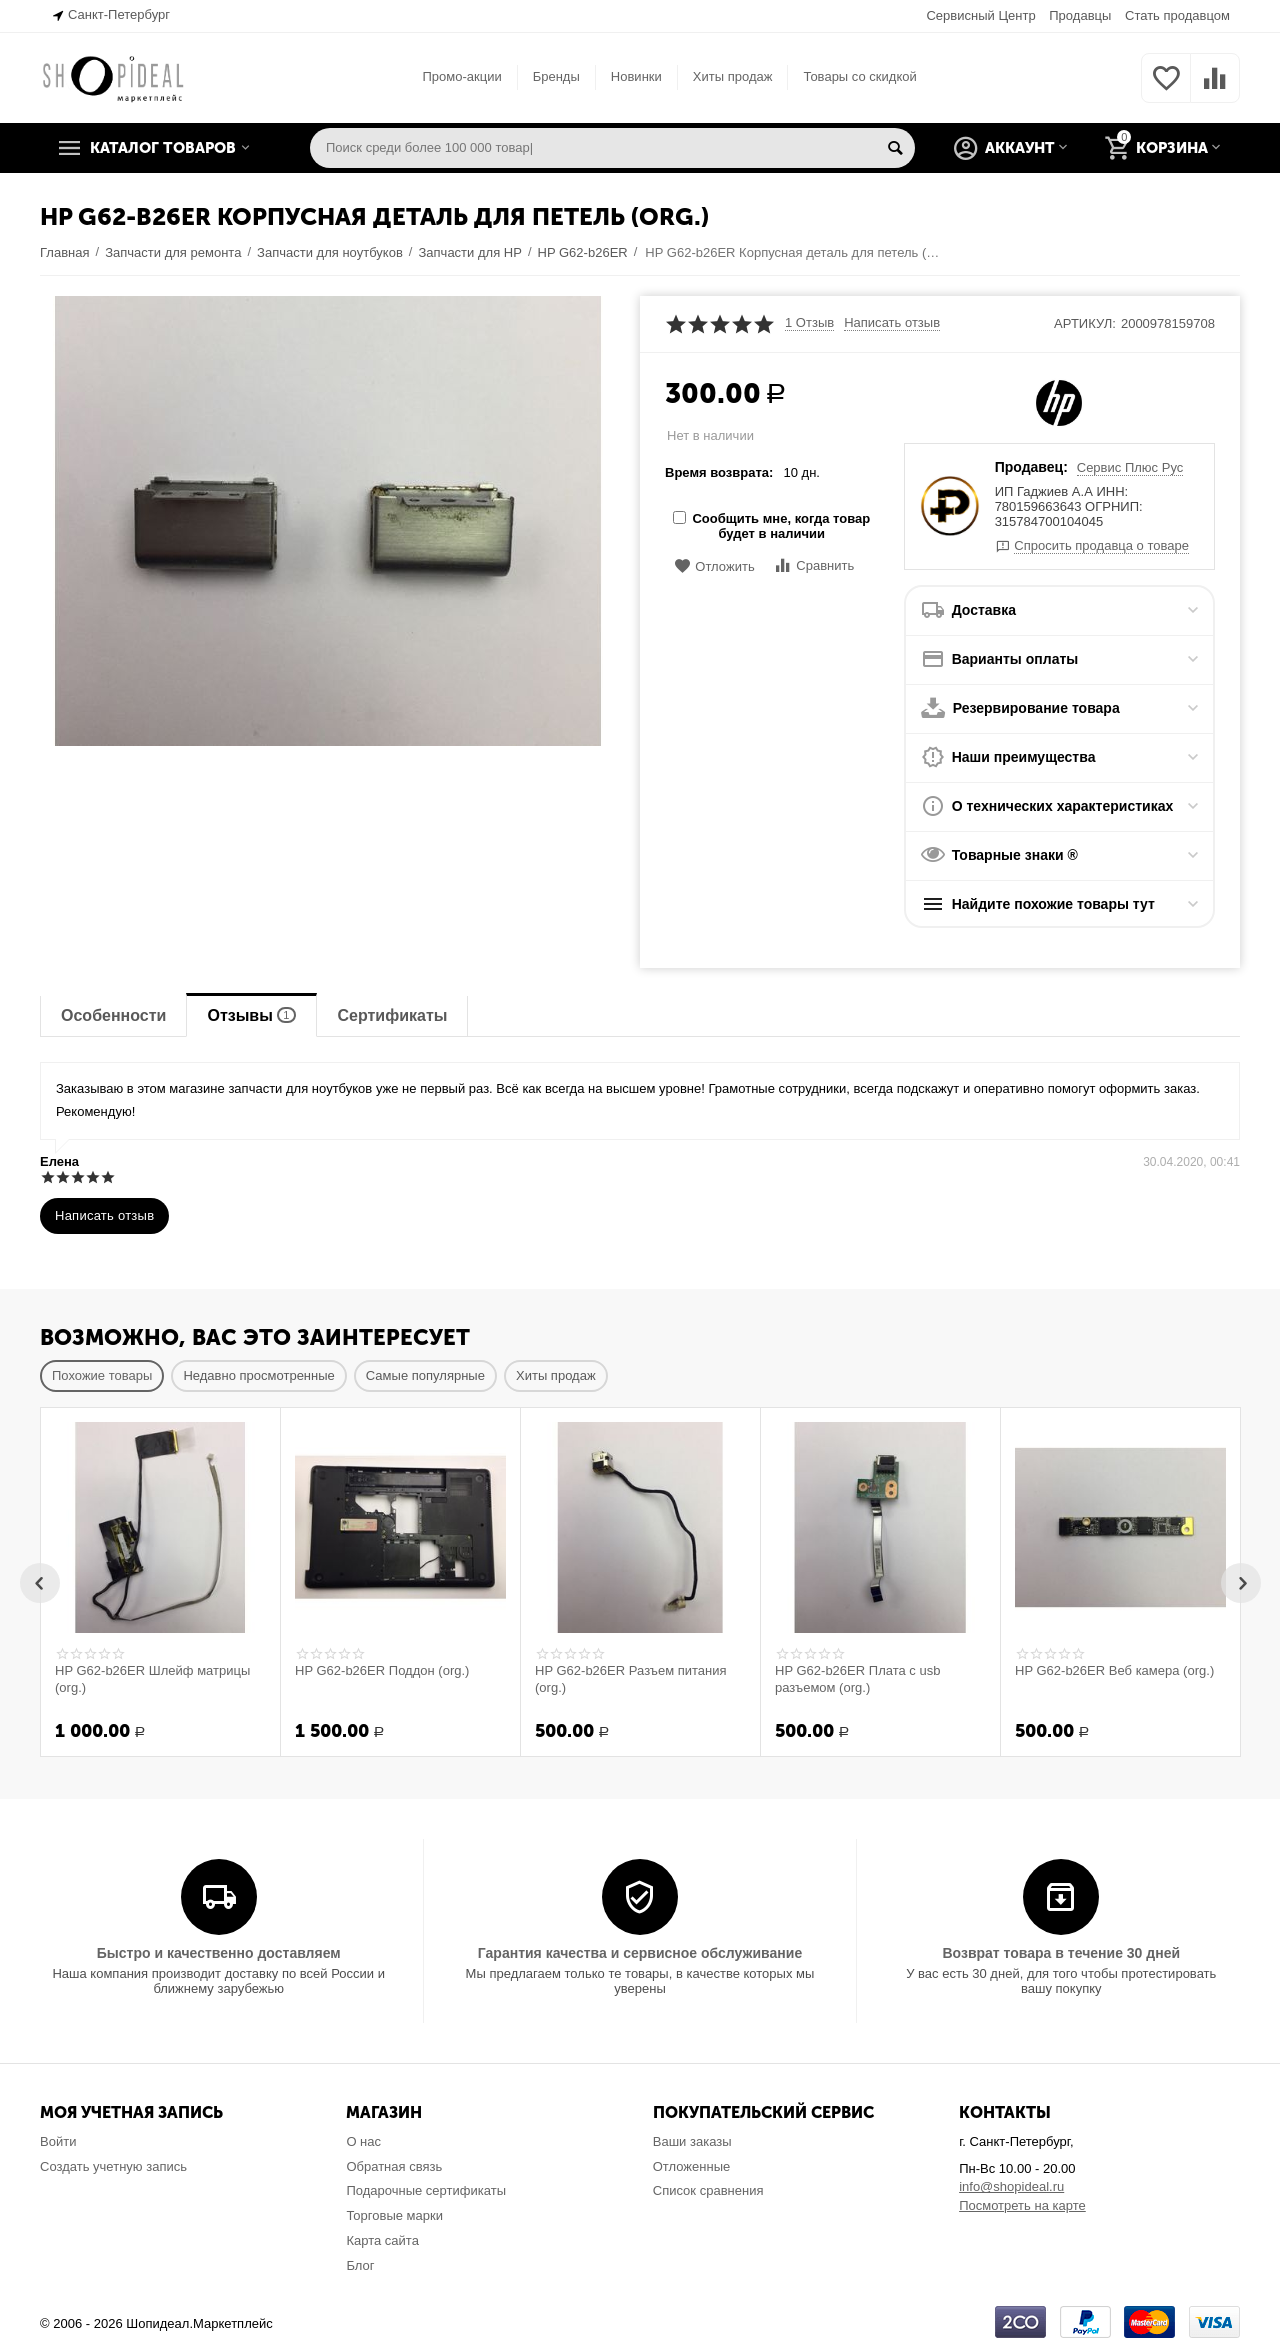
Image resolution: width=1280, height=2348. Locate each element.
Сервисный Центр (980, 15)
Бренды (556, 76)
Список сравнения (708, 2190)
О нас (363, 2141)
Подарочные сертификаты (426, 2190)
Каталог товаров (163, 148)
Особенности (113, 1015)
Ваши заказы (692, 2141)
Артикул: (1085, 323)
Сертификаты (392, 1015)
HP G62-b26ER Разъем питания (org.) (631, 1679)
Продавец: (1031, 467)
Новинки (636, 76)
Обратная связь (394, 2166)
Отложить (714, 566)
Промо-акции (461, 76)
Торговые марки (394, 2215)
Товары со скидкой (859, 76)
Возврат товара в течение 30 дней (1061, 1953)
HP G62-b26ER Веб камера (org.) (1114, 1670)
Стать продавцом (1177, 15)
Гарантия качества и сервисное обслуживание (640, 1953)
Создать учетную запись (113, 2166)
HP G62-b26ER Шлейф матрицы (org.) (152, 1679)
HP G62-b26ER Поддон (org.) (382, 1670)
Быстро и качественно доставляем (219, 1953)
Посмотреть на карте (1022, 2205)
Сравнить (813, 565)
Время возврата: (719, 472)
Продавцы (1080, 15)
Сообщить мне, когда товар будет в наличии (771, 526)
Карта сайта (382, 2240)
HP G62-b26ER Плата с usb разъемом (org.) (857, 1679)
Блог (360, 2265)
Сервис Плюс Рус (1130, 467)
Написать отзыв (892, 323)
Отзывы (251, 1015)
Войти (58, 2141)
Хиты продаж (733, 76)
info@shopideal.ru (1011, 2186)
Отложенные (692, 2166)
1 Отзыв (809, 323)
